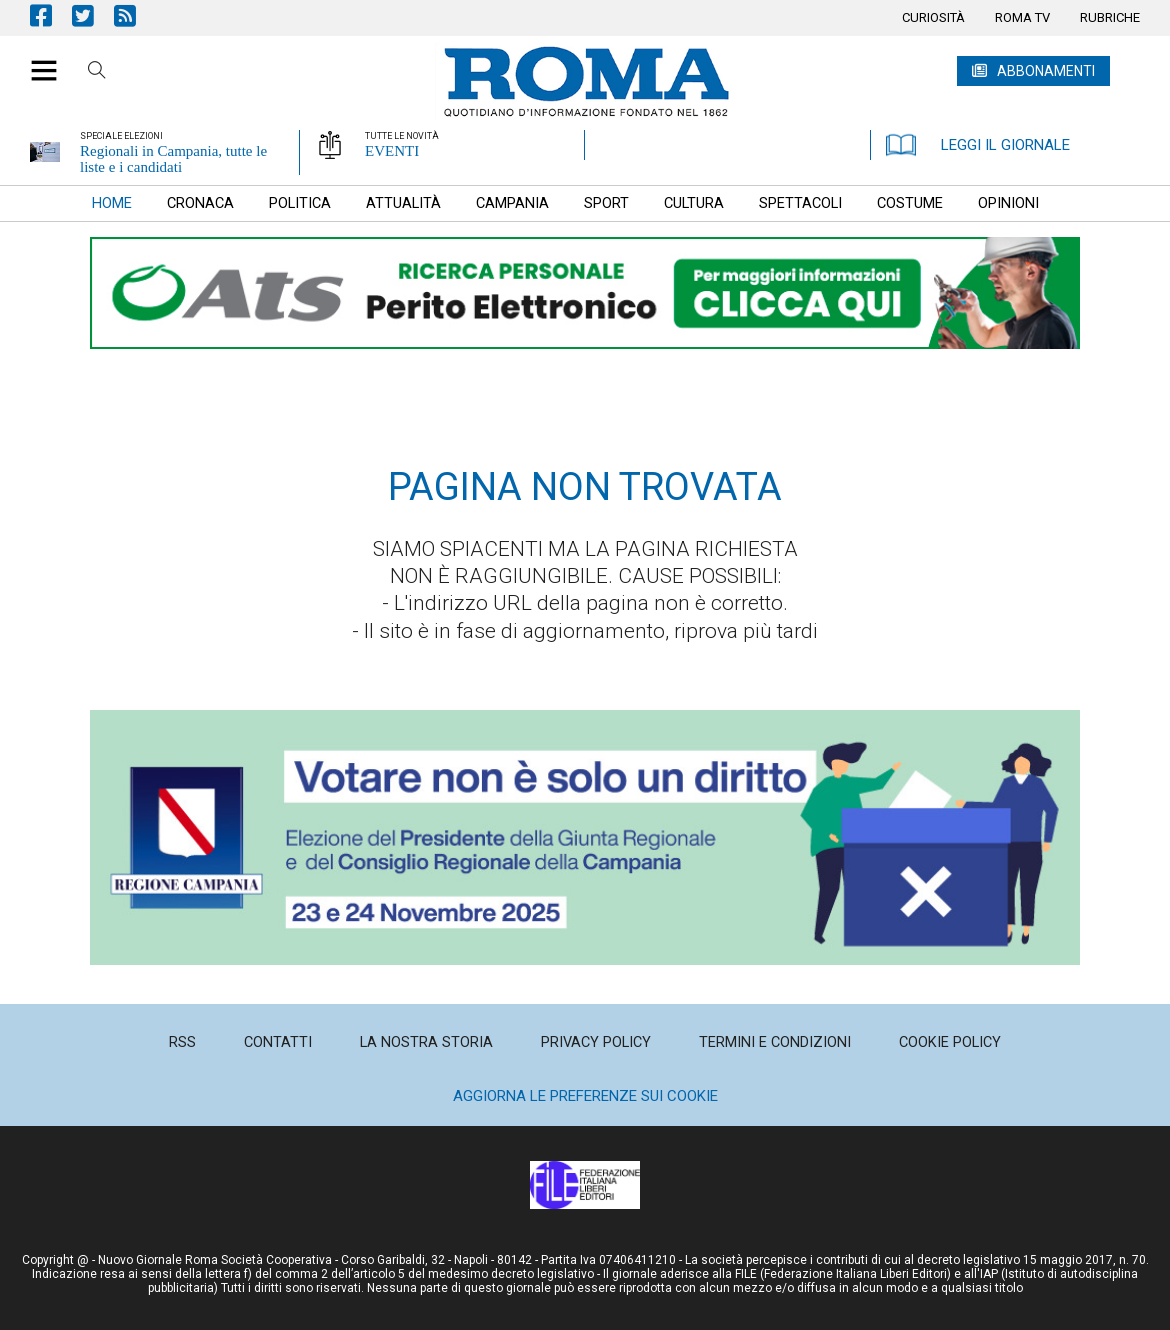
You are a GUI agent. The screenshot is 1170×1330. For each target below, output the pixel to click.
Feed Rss (135, 15)
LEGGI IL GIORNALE (978, 145)
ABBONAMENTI (1046, 71)
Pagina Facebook (51, 15)
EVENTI (392, 151)
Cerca (97, 73)
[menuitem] (933, 18)
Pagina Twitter (93, 15)
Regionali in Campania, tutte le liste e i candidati (173, 159)
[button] (36, 60)
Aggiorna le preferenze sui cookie (585, 1096)
